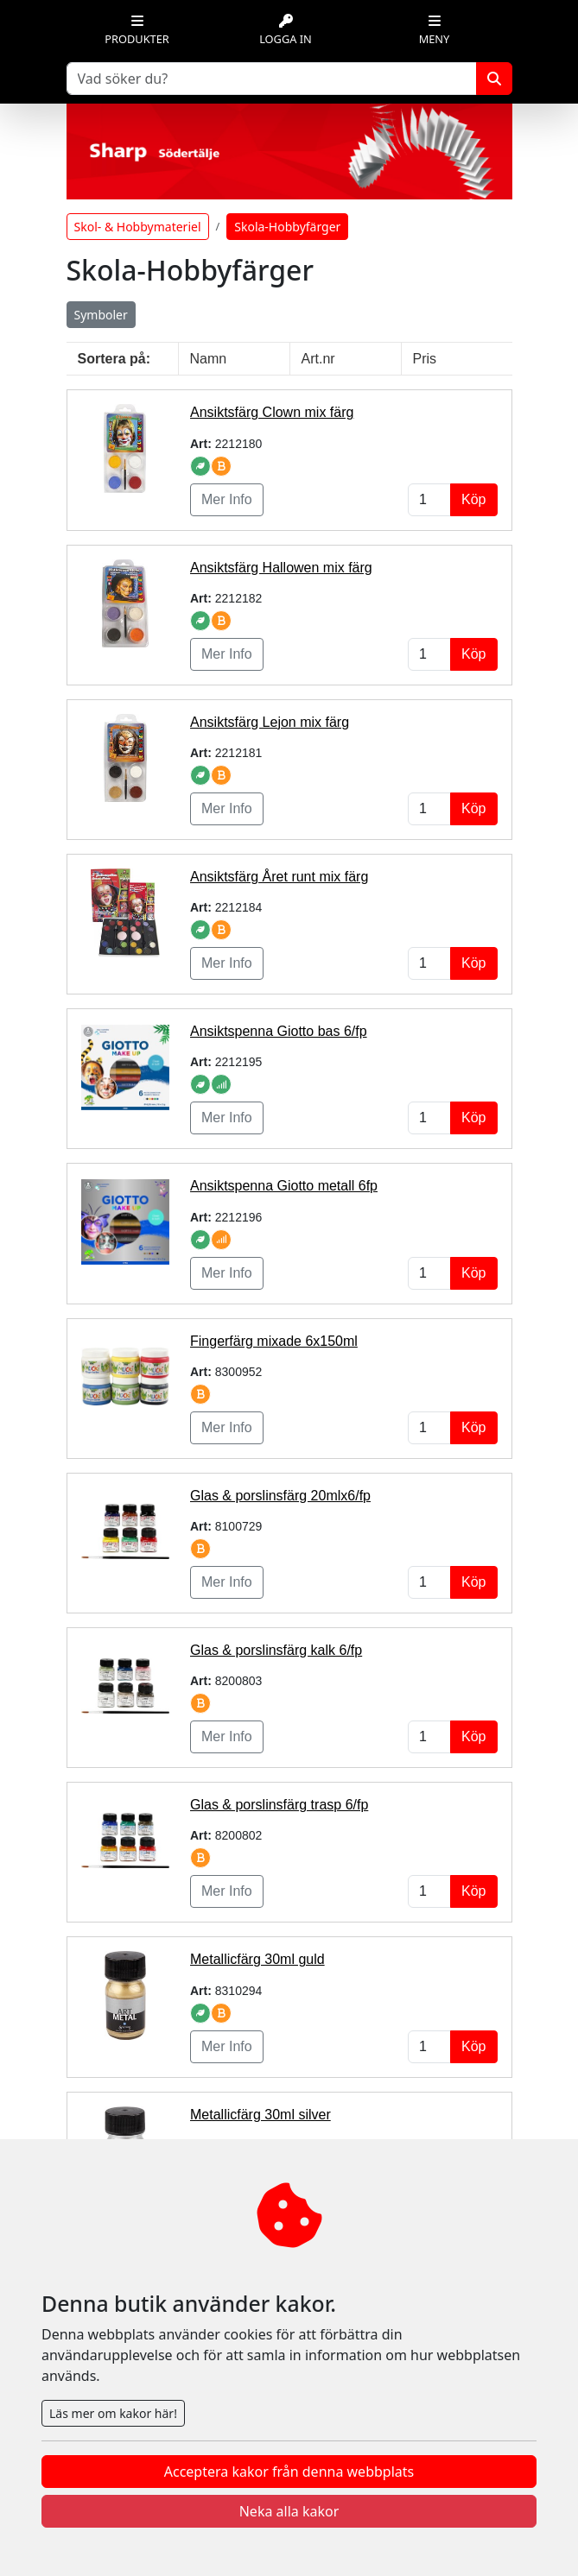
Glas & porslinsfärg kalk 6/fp (276, 1650)
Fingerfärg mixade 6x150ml (274, 1341)
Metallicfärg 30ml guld (257, 1959)
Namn (208, 358)
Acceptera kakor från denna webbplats (289, 2471)
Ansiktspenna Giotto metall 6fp (284, 1185)
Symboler (101, 314)
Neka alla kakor (289, 2511)
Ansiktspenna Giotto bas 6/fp (278, 1031)
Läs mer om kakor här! (113, 2413)
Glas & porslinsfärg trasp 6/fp (279, 1804)
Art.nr (318, 358)
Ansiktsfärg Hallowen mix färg (281, 567)
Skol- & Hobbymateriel (137, 226)
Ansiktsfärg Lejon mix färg (269, 722)
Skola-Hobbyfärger (287, 226)
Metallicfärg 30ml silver (260, 2114)
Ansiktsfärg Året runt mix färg (279, 876)
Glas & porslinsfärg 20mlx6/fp (280, 1495)
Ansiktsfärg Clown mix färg (271, 412)
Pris (425, 358)
